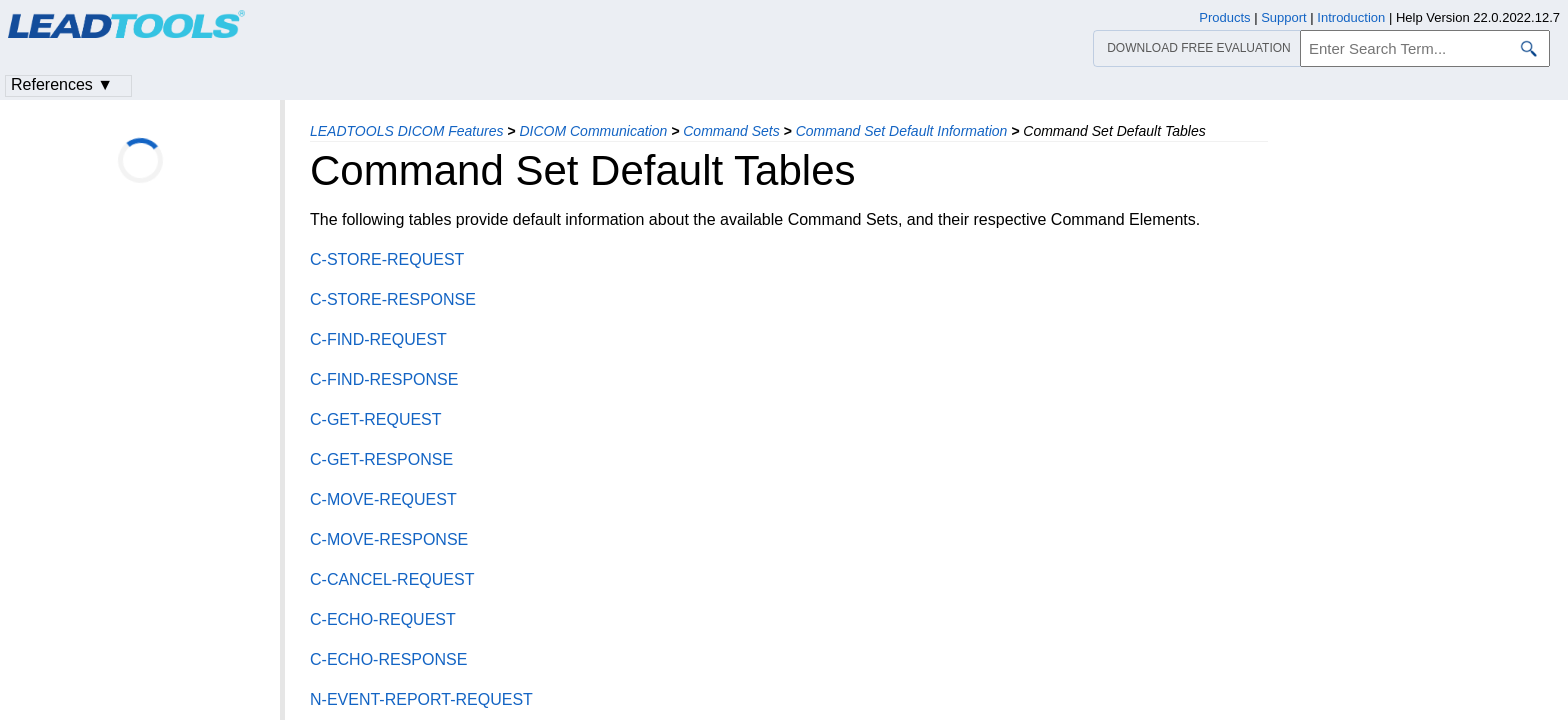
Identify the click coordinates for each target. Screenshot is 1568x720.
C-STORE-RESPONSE (393, 299)
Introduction (1351, 17)
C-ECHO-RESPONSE (388, 659)
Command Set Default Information (902, 131)
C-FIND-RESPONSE (384, 379)
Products (1224, 17)
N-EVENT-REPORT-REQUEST (421, 699)
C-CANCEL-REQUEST (392, 579)
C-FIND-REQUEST (378, 339)
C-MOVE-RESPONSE (389, 539)
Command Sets (731, 131)
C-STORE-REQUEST (387, 259)
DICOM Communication (593, 131)
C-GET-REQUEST (376, 419)
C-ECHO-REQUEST (383, 619)
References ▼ (62, 84)
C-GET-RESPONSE (381, 459)
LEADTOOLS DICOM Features (406, 131)
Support (1284, 17)
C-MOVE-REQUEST (383, 499)
